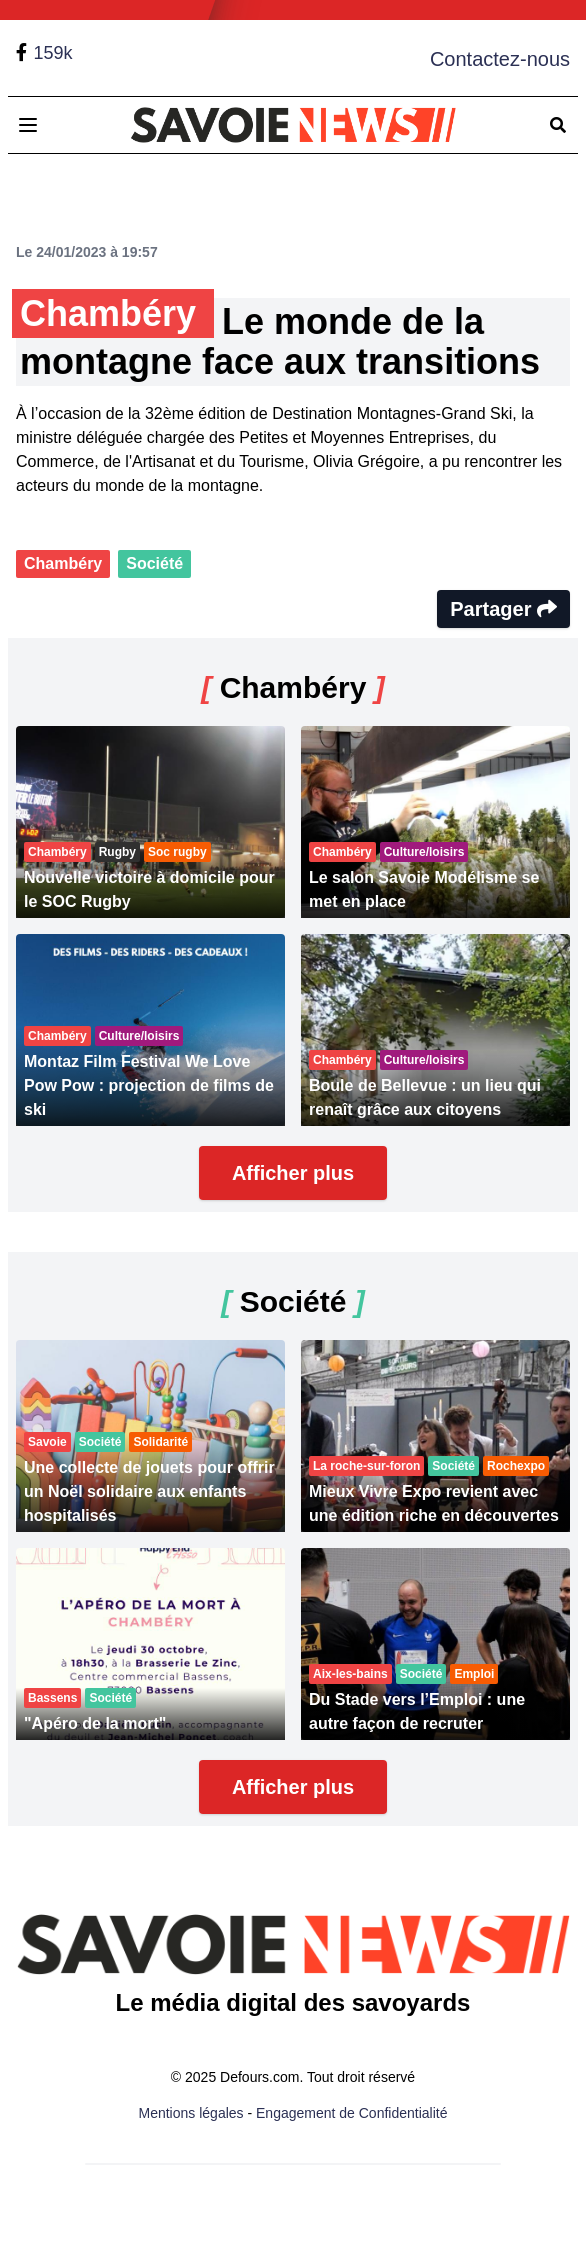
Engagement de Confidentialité (351, 2113)
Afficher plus (293, 1173)
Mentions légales (191, 2113)
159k (52, 53)
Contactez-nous (500, 59)
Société (154, 563)
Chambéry (63, 563)
